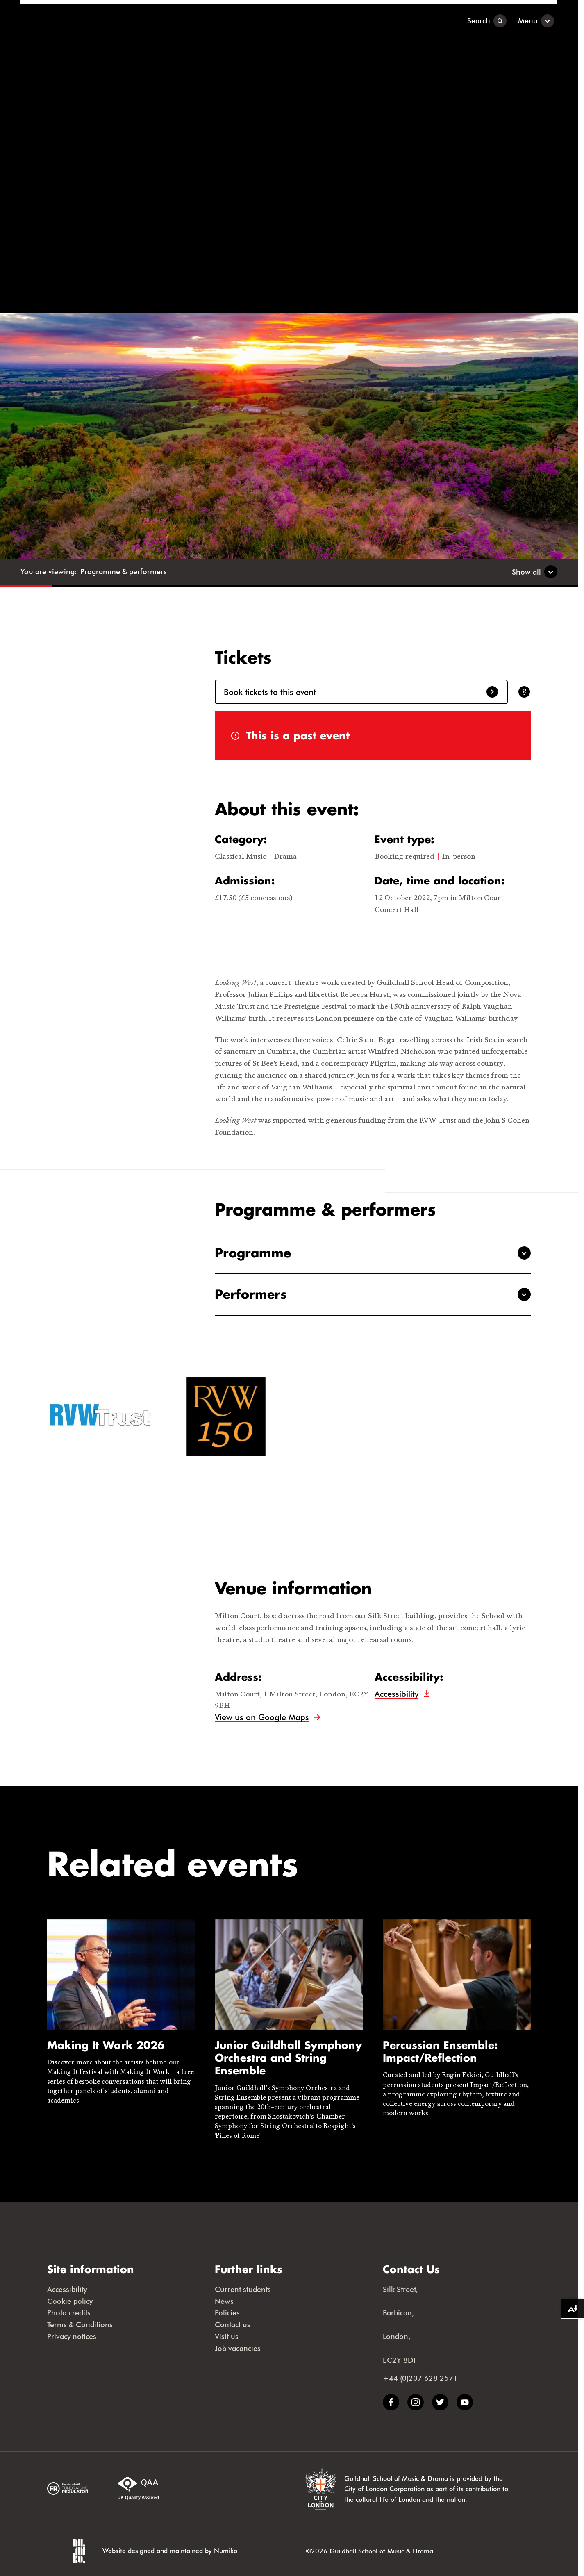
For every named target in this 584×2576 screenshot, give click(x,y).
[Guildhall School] (71, 20)
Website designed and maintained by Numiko (169, 2550)
